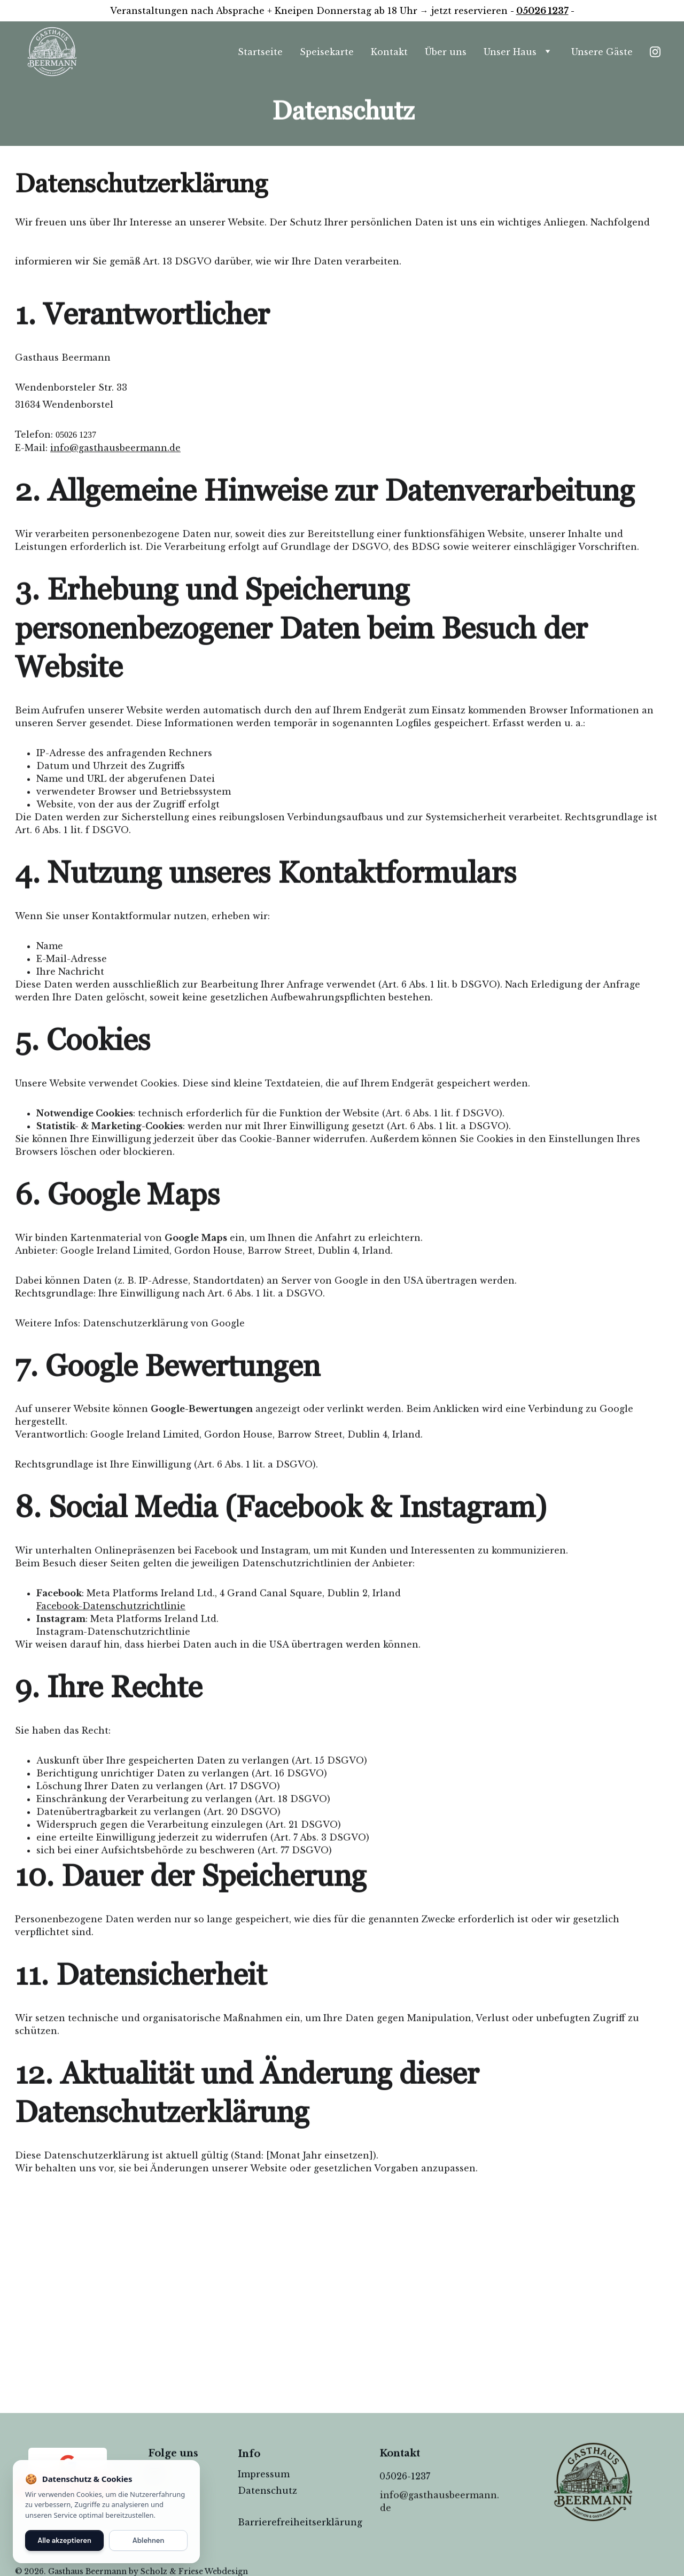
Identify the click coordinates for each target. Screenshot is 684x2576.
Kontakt (389, 51)
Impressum (264, 2475)
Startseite (260, 51)
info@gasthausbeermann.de (115, 569)
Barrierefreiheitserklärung (300, 2523)
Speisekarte (327, 51)
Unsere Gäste (602, 51)
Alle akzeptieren (64, 2540)
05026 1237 (542, 11)
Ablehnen (149, 2540)
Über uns (446, 51)
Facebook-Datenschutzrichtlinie (110, 1727)
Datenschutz (267, 2492)
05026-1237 (404, 2477)
